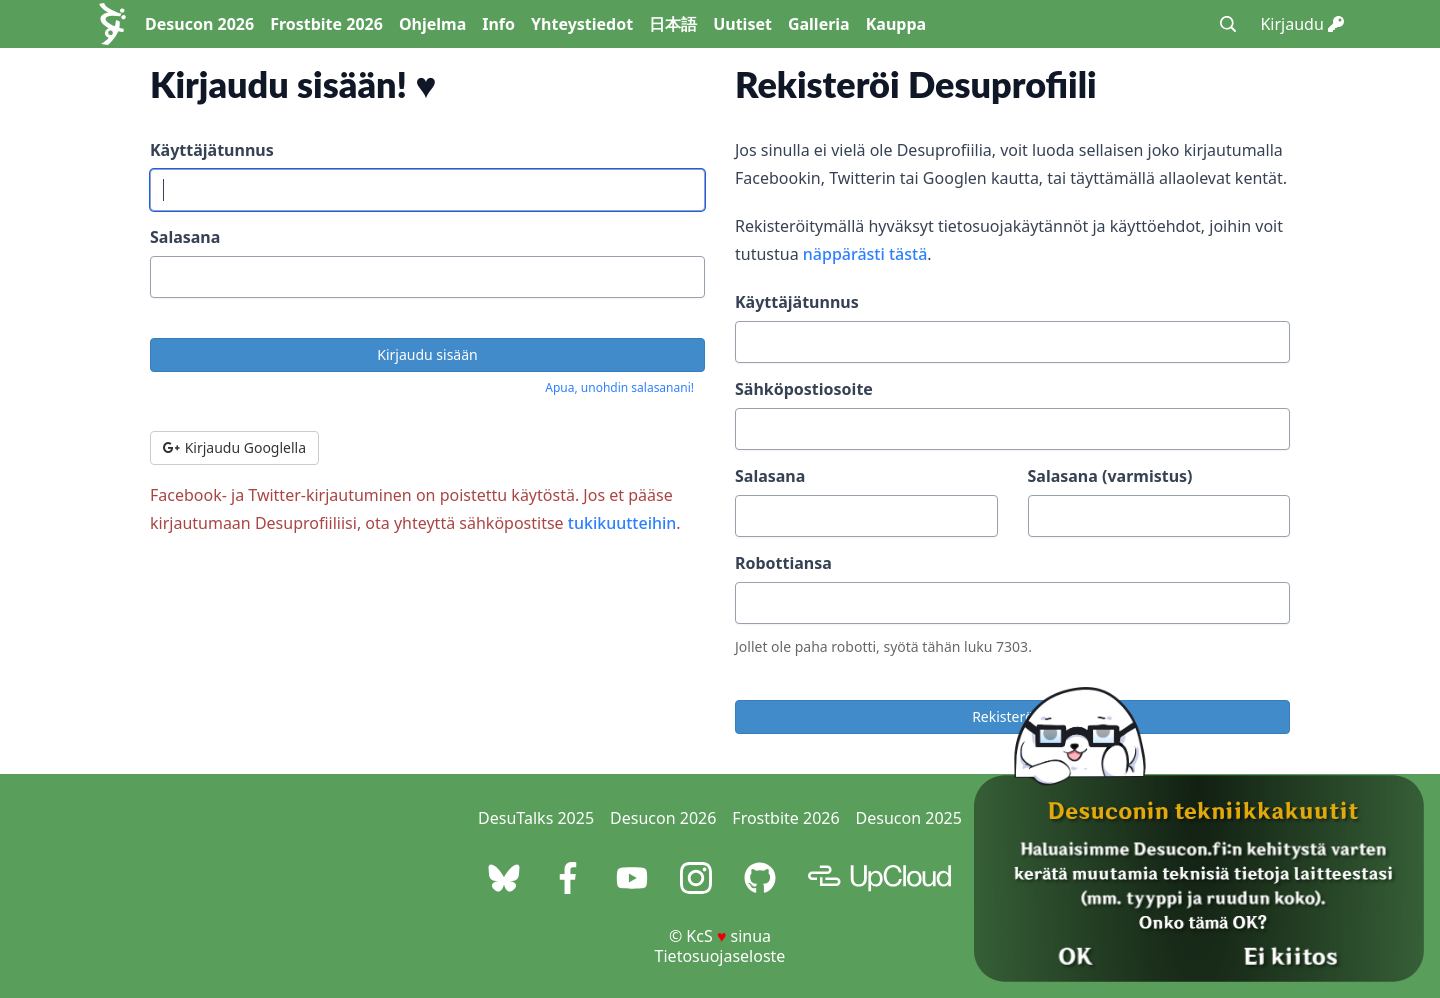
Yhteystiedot (582, 24)
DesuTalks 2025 (536, 818)
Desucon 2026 (199, 24)
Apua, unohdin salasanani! (619, 387)
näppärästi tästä (865, 254)
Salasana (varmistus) (1110, 476)
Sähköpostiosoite (804, 389)
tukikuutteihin (622, 523)
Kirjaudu (1302, 24)
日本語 (673, 24)
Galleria (819, 24)
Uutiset (742, 24)
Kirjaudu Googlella (234, 447)
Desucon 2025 (909, 818)
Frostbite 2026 (326, 24)
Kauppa (896, 24)
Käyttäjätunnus (212, 150)
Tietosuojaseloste (720, 956)
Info (498, 24)
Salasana (185, 237)
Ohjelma (432, 24)
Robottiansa (783, 563)
